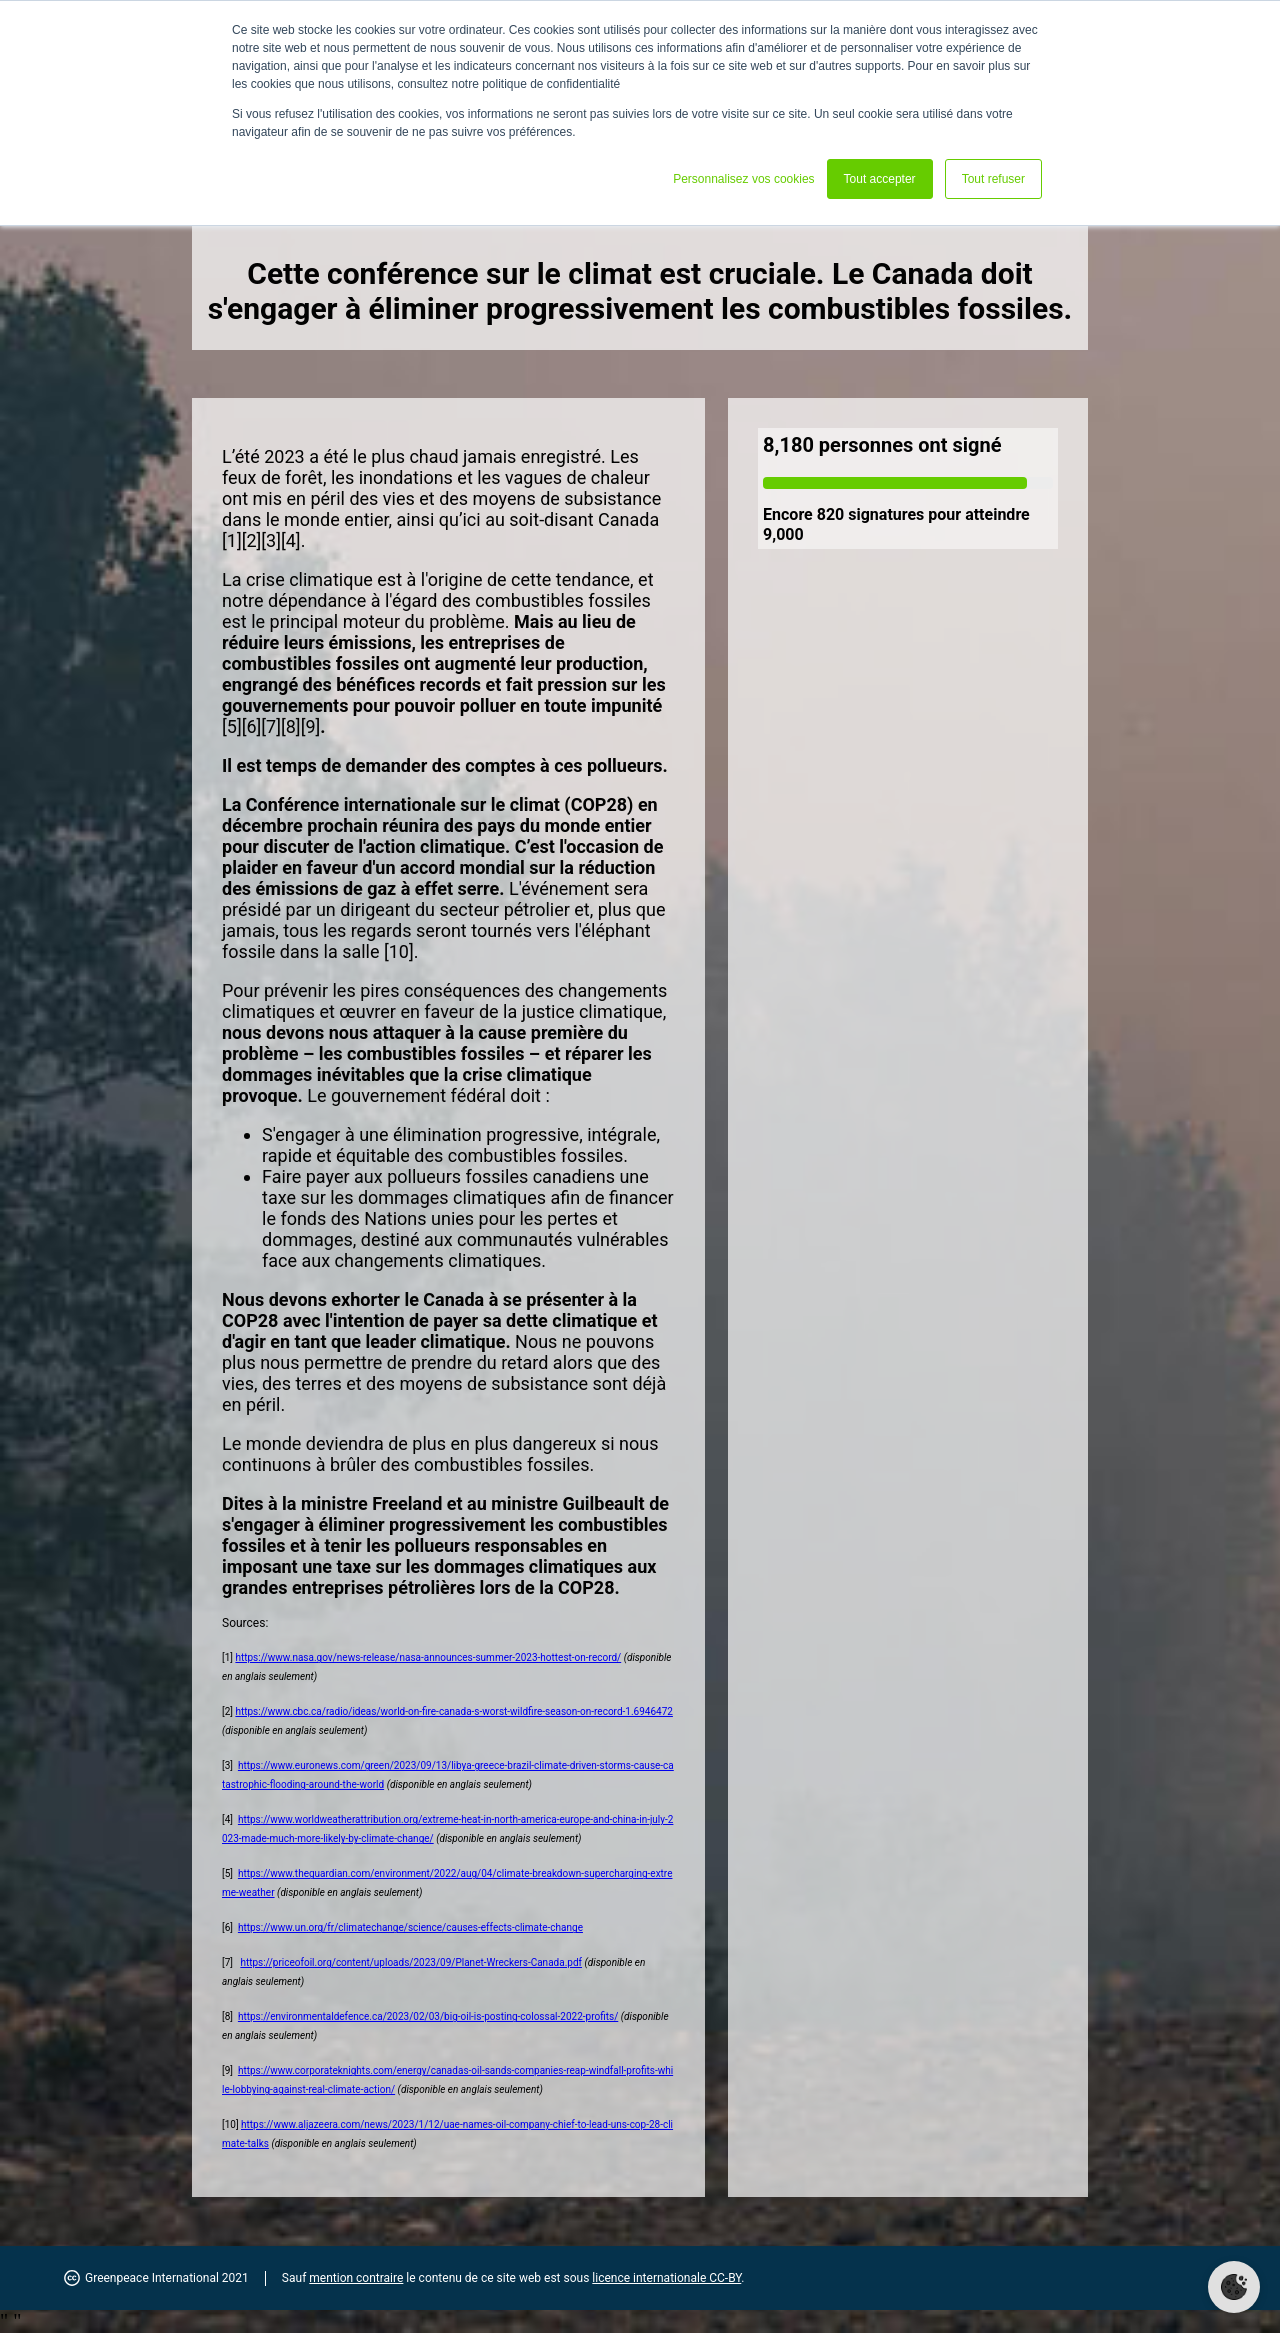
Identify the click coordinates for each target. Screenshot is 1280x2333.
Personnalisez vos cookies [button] (743, 179)
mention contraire (356, 2278)
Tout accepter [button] (880, 179)
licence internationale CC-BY (666, 2278)
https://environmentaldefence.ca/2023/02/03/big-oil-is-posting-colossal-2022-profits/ (428, 2016)
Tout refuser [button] (993, 179)
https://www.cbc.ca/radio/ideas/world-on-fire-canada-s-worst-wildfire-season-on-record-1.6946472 (453, 1711)
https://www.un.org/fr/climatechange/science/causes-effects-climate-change (410, 1927)
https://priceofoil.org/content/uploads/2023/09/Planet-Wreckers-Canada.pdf (411, 1962)
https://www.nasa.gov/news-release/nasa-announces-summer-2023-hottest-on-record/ (428, 1657)
